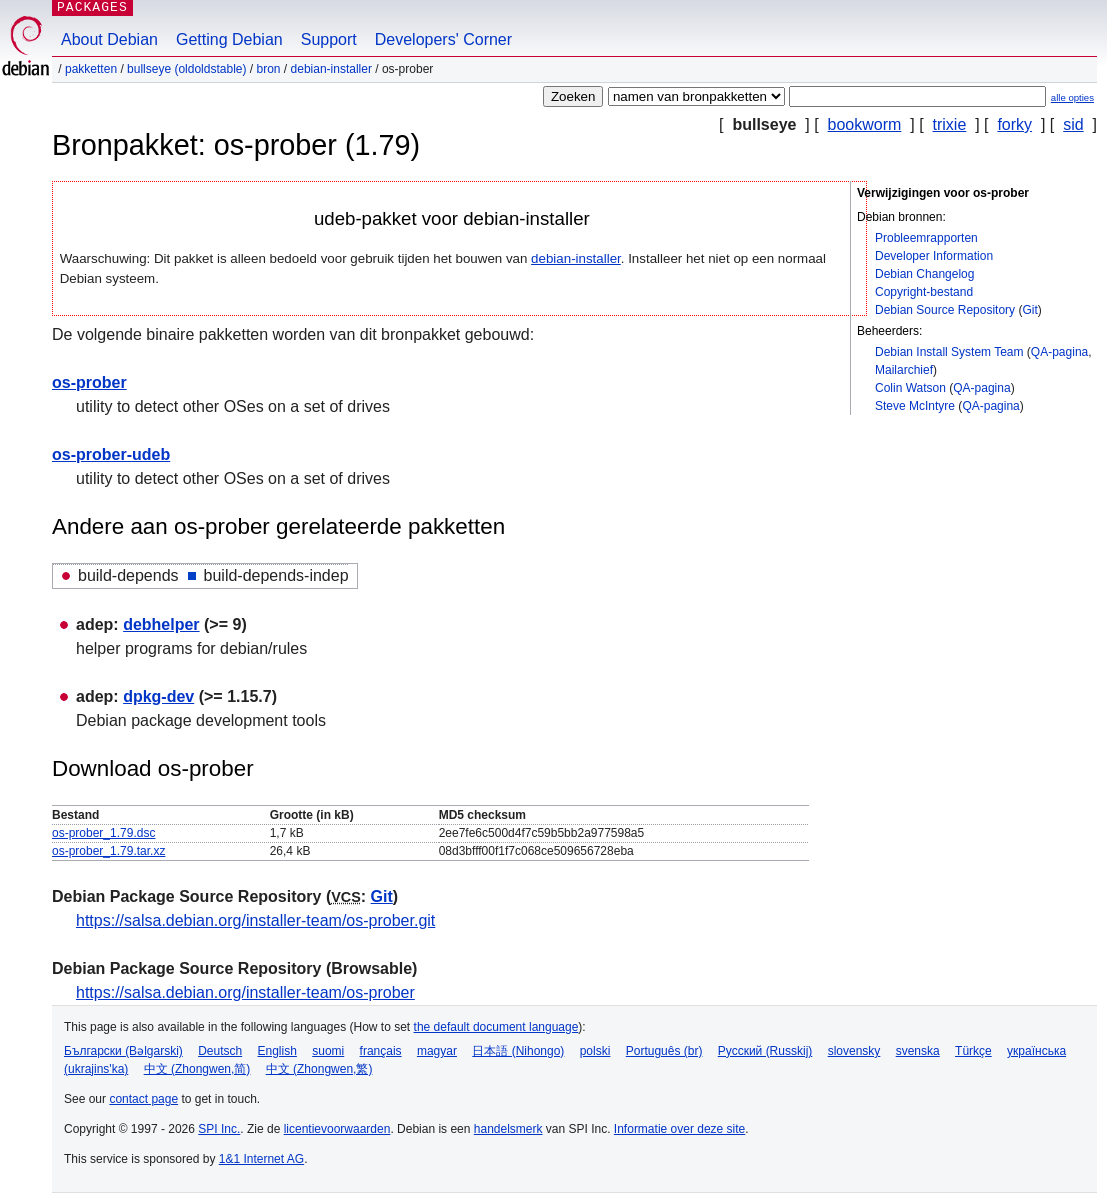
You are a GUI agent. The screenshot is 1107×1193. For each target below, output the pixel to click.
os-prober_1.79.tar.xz (108, 851)
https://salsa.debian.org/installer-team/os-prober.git (255, 920)
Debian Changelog (924, 274)
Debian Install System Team (949, 352)
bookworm (865, 124)
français (381, 1051)
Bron (269, 69)
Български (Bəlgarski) (123, 1051)
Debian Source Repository (945, 310)
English (277, 1051)
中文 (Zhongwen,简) (197, 1069)
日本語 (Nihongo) (518, 1051)
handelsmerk (508, 1129)
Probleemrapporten (926, 238)
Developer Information (934, 256)
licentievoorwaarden (337, 1129)
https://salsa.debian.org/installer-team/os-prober (245, 992)
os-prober (89, 382)
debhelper (161, 624)
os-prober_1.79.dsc (103, 833)
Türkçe (973, 1051)
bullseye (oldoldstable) (186, 69)
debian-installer (331, 69)
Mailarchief (904, 370)
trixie (950, 124)
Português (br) (664, 1051)
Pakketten (91, 69)
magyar (437, 1051)
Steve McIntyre (915, 406)
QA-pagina (1059, 352)
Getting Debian (229, 39)
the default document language (496, 1027)
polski (595, 1051)
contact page (143, 1099)
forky (1014, 124)
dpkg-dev (158, 696)
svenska (918, 1051)
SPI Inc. (219, 1129)
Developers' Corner (443, 39)
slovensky (854, 1051)
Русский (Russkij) (765, 1051)
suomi (328, 1051)
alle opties (1072, 97)
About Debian (109, 39)
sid (1073, 124)
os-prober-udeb (111, 454)
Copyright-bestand (924, 292)
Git (1029, 310)
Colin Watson (910, 388)
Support (329, 39)
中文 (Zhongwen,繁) (319, 1069)
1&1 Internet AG (261, 1159)
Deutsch (220, 1051)
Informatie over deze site (679, 1129)
